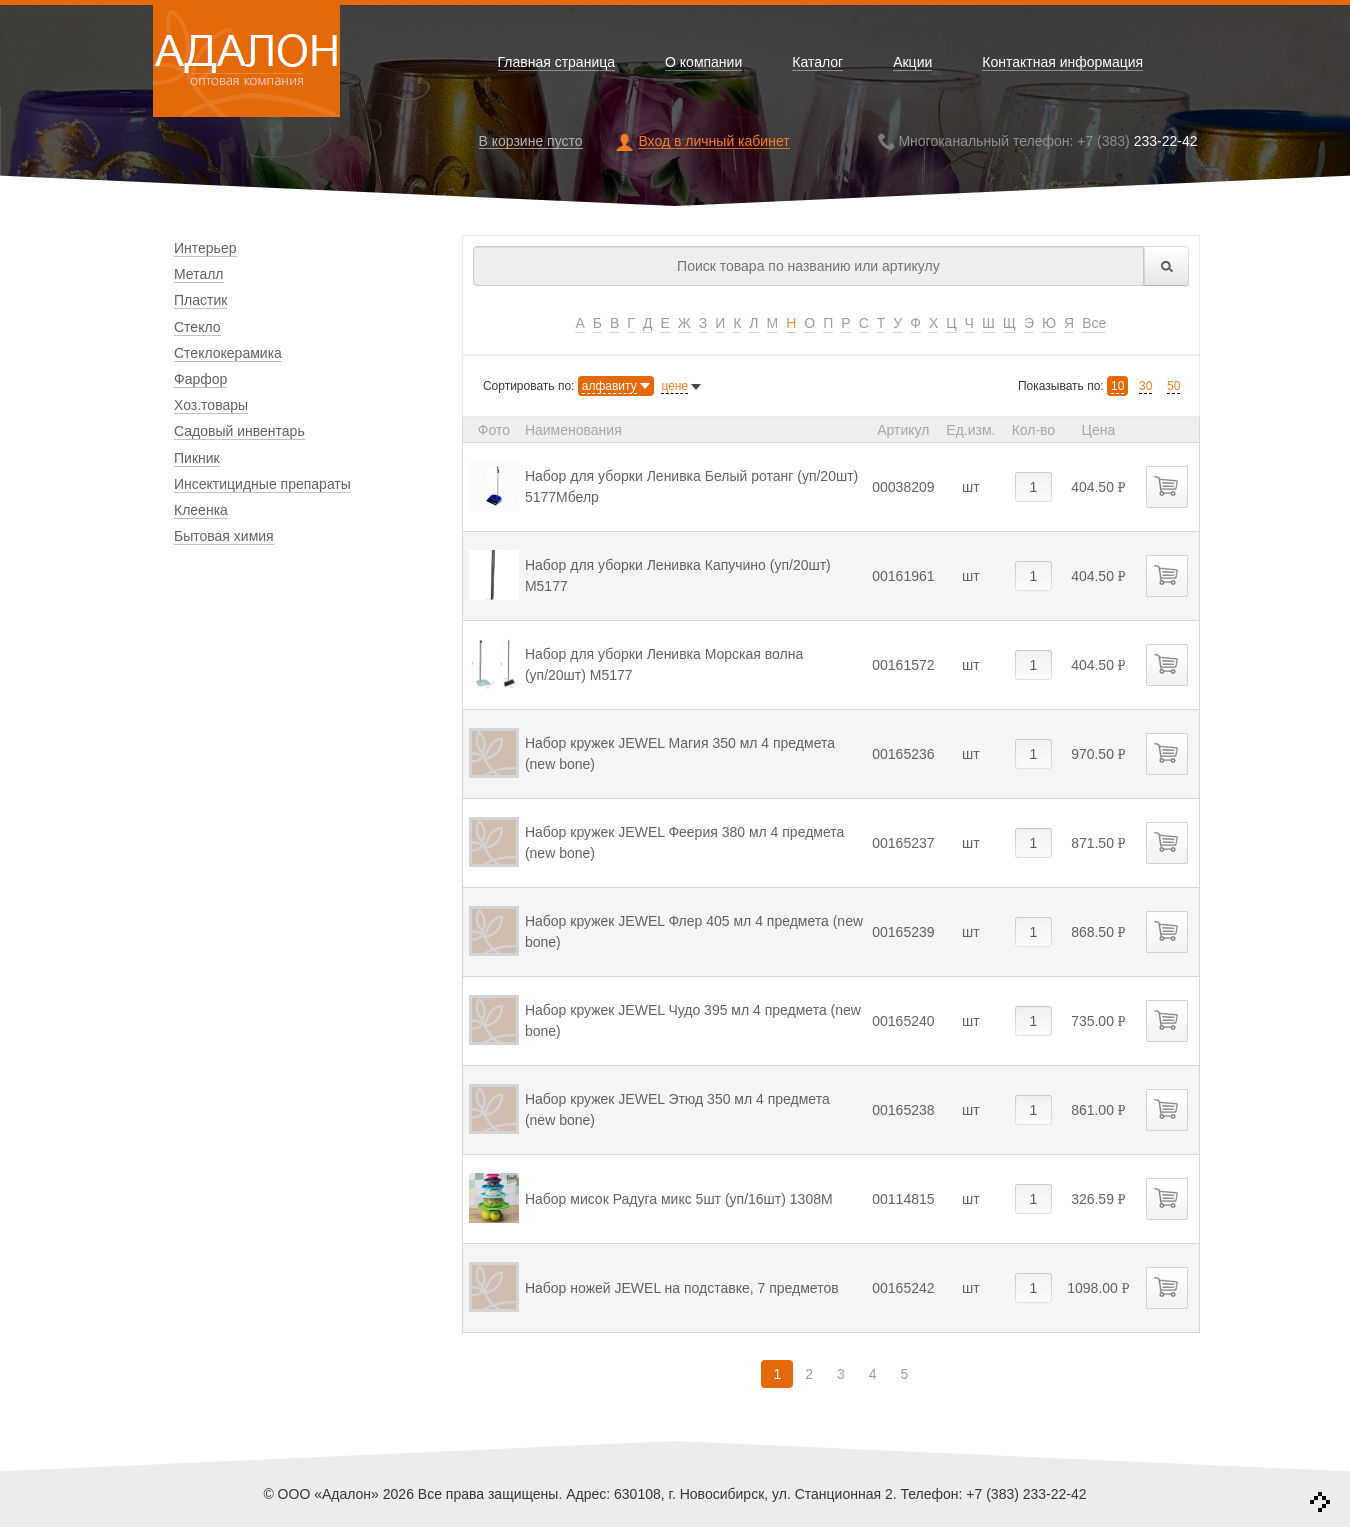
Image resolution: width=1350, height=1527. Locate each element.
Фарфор (200, 379)
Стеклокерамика (228, 353)
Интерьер (205, 248)
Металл (199, 274)
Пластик (200, 300)
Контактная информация (1062, 62)
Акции (912, 62)
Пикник (197, 458)
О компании (703, 62)
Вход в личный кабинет (713, 141)
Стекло (197, 327)
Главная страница (557, 62)
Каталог (817, 62)
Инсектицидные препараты (262, 484)
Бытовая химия (224, 536)
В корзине (531, 141)
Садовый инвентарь (239, 431)
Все (1094, 323)
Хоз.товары (211, 405)
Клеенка (201, 510)
